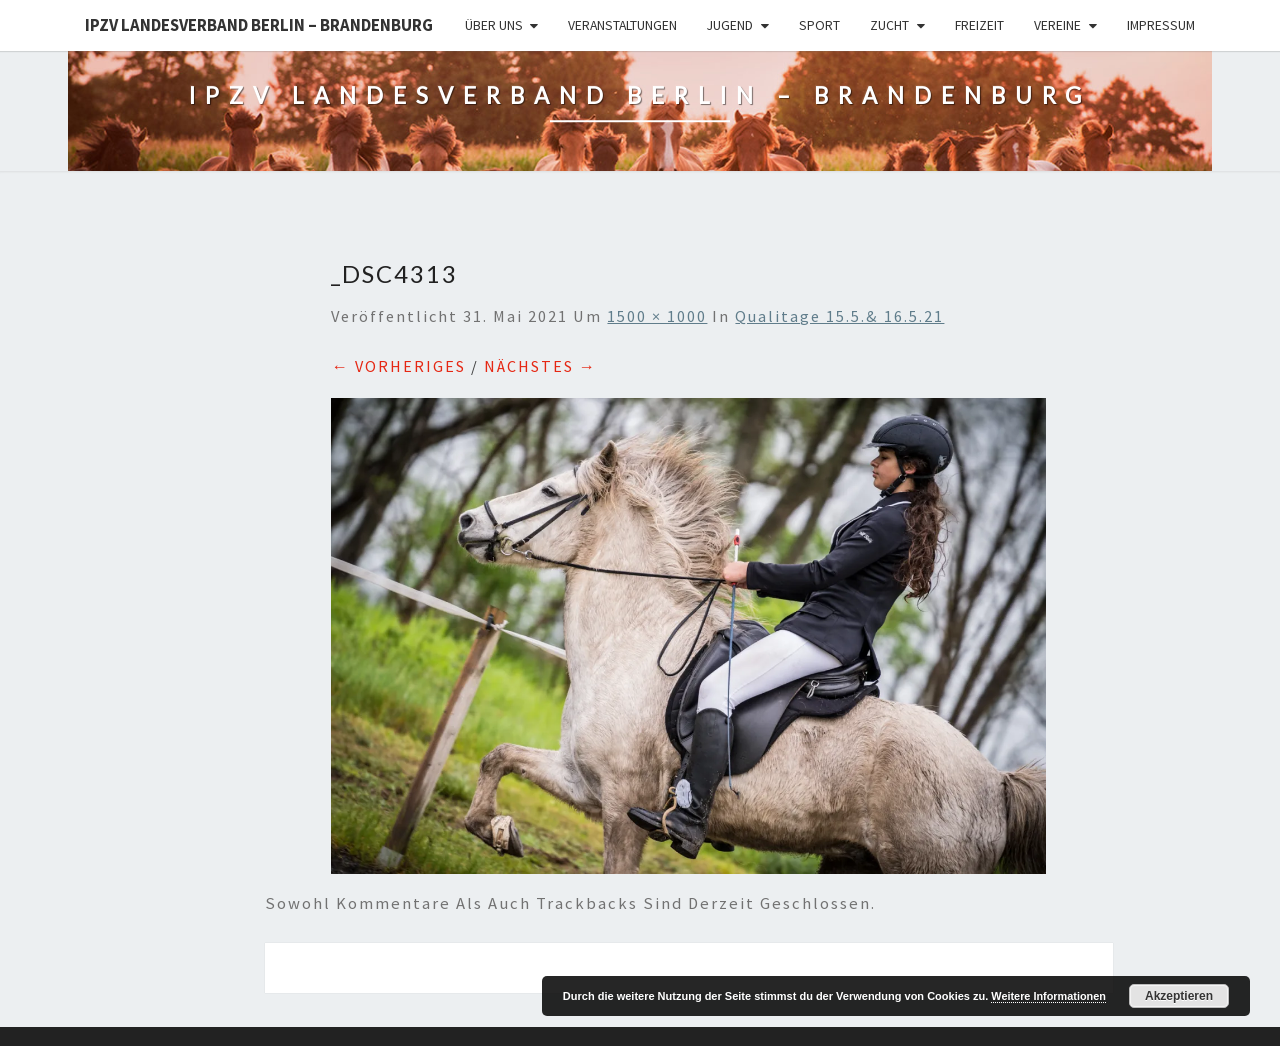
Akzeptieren (1179, 996)
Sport (819, 25)
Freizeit (979, 25)
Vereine (1057, 25)
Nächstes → (540, 366)
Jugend (730, 25)
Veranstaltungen (622, 25)
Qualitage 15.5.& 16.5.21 (839, 316)
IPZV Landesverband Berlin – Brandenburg (259, 25)
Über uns (494, 25)
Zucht (889, 25)
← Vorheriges (398, 366)
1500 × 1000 (657, 316)
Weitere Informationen (1048, 996)
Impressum (1161, 25)
